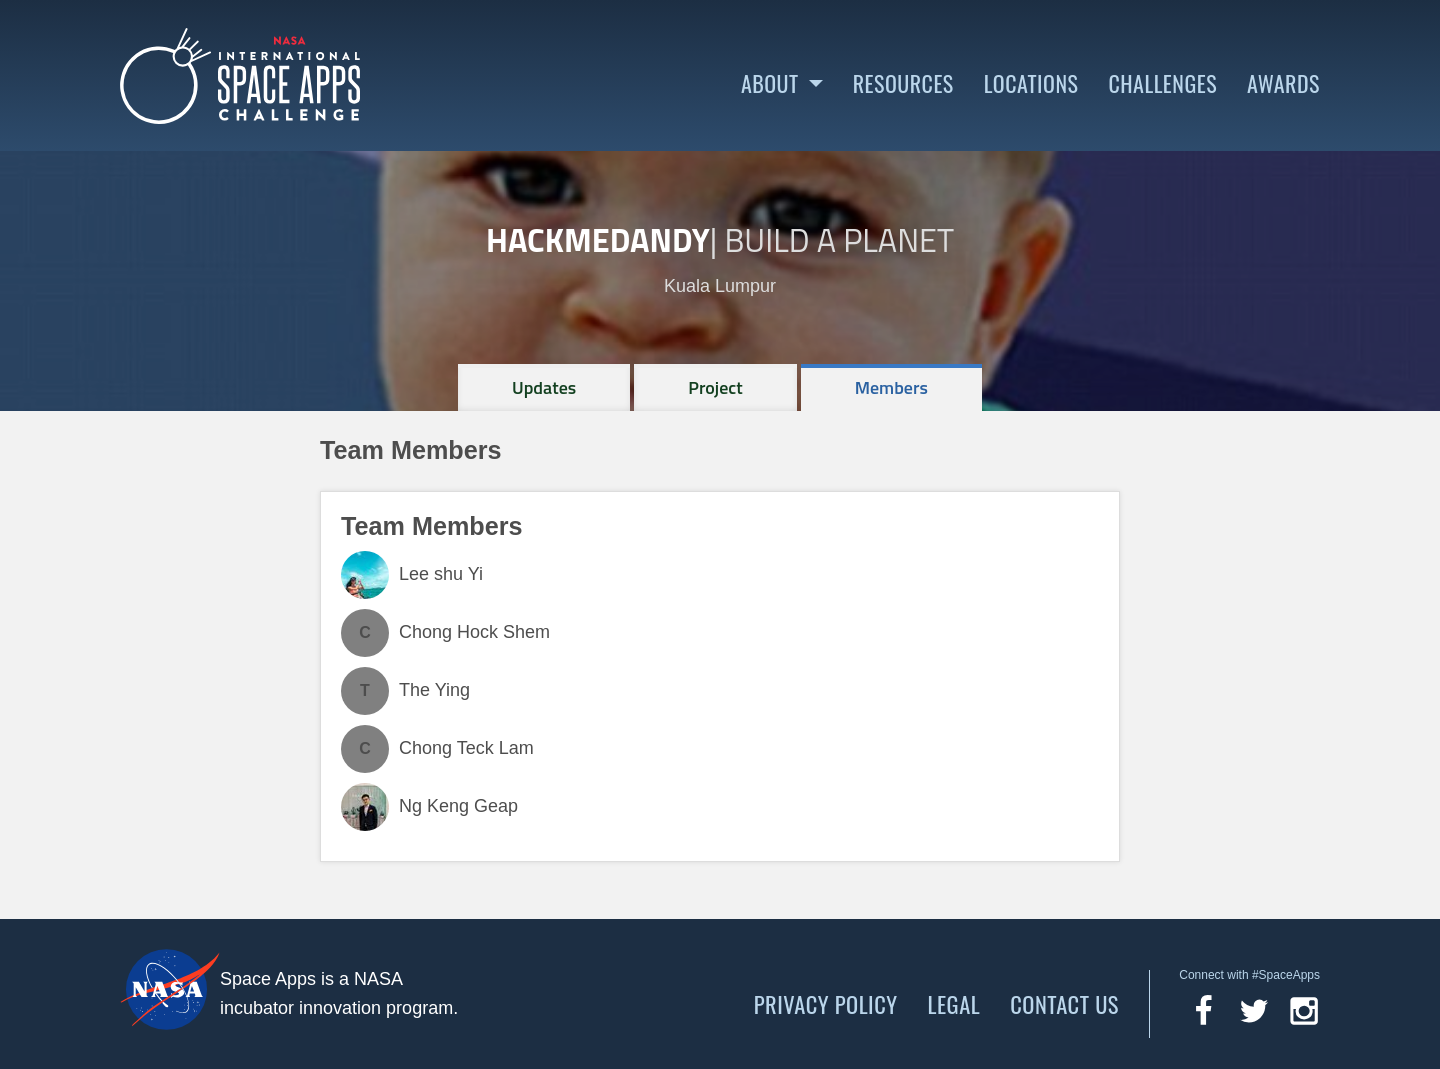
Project (715, 387)
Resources (903, 84)
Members (891, 387)
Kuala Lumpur (720, 286)
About (770, 84)
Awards (1283, 84)
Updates (544, 387)
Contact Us (1064, 1004)
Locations (1031, 84)
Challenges (1162, 84)
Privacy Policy (826, 1004)
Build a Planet (839, 240)
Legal (954, 1004)
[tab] (544, 387)
